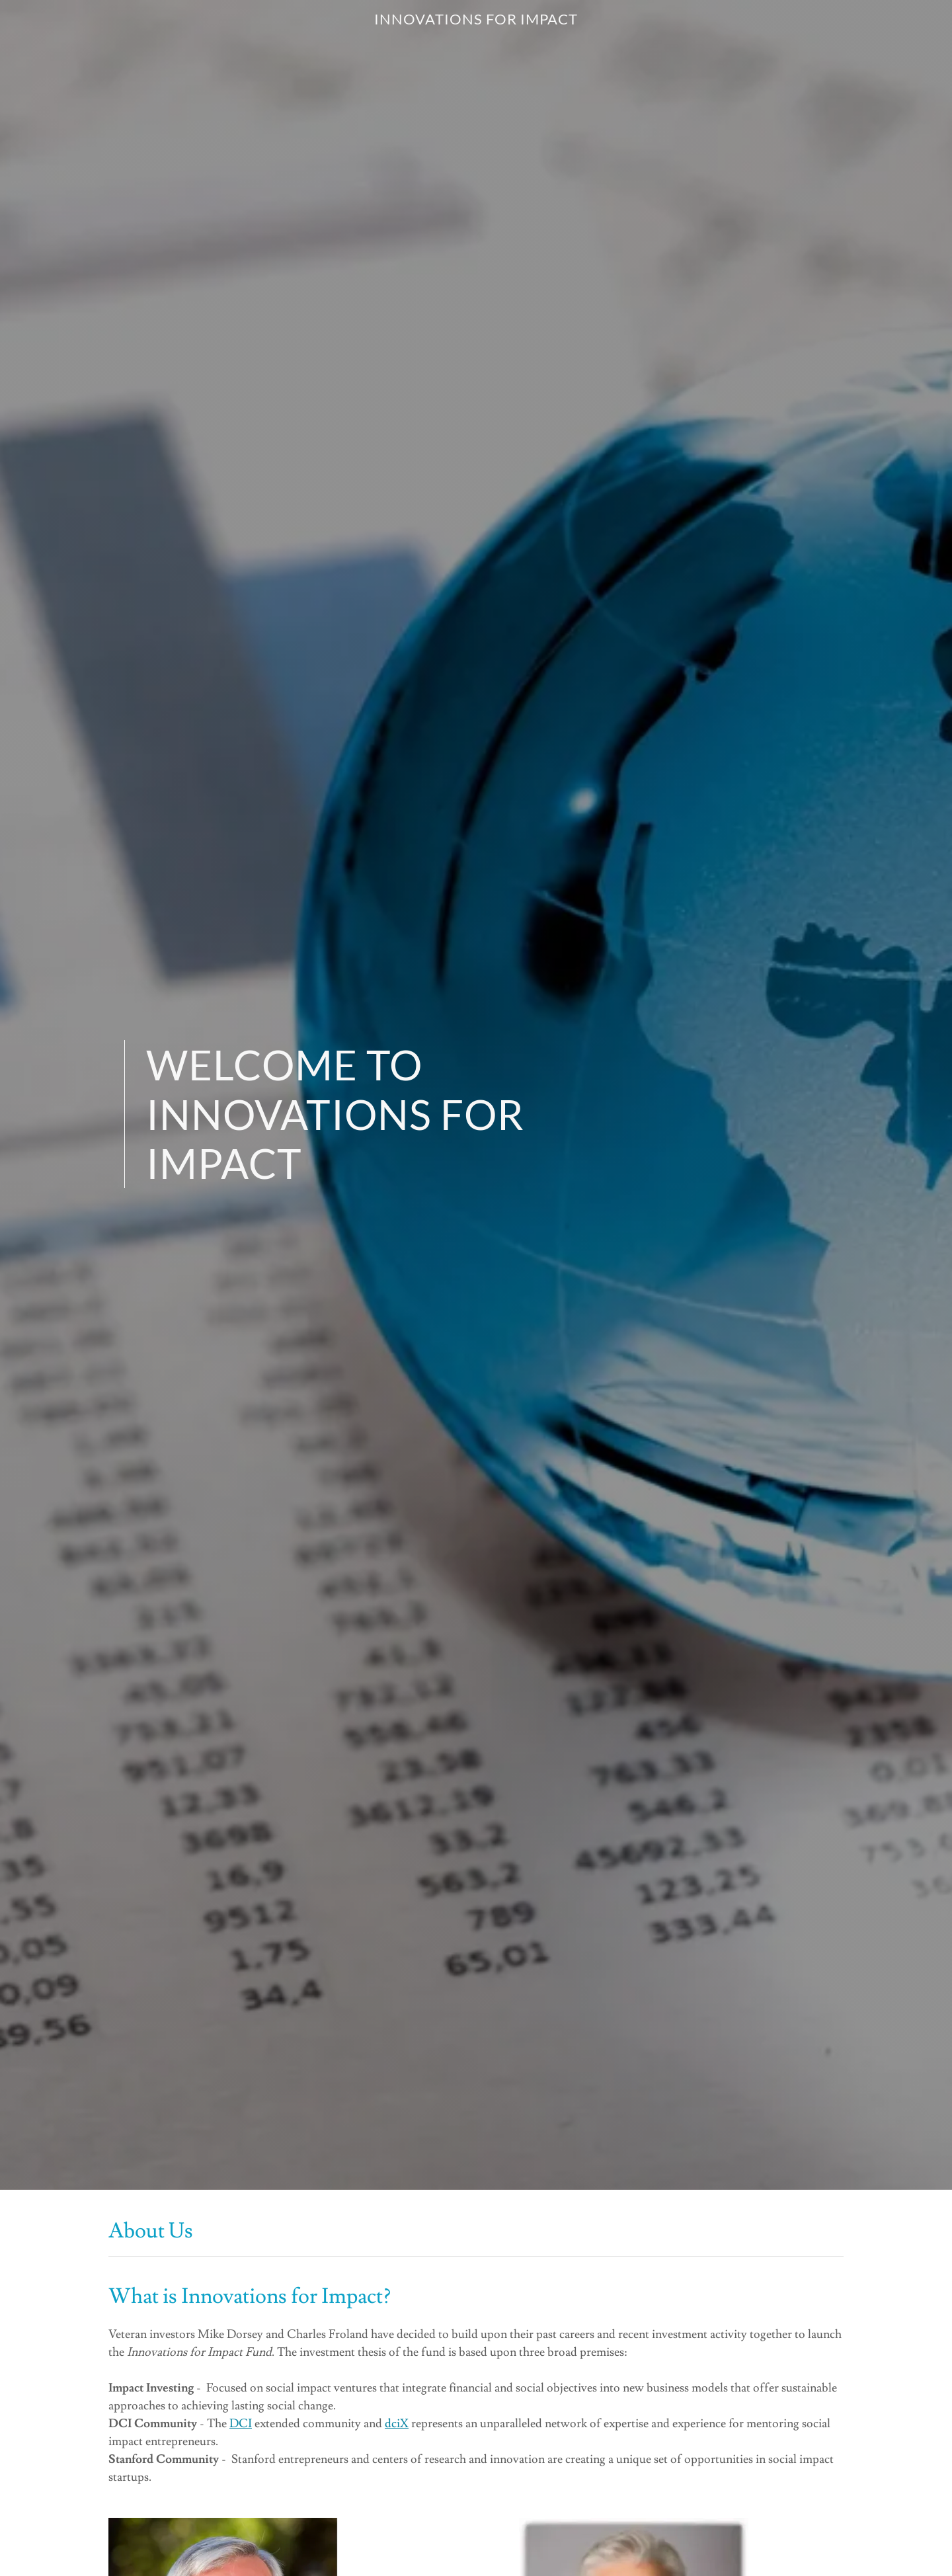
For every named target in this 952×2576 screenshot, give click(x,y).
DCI (240, 2423)
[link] (476, 21)
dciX (397, 2423)
